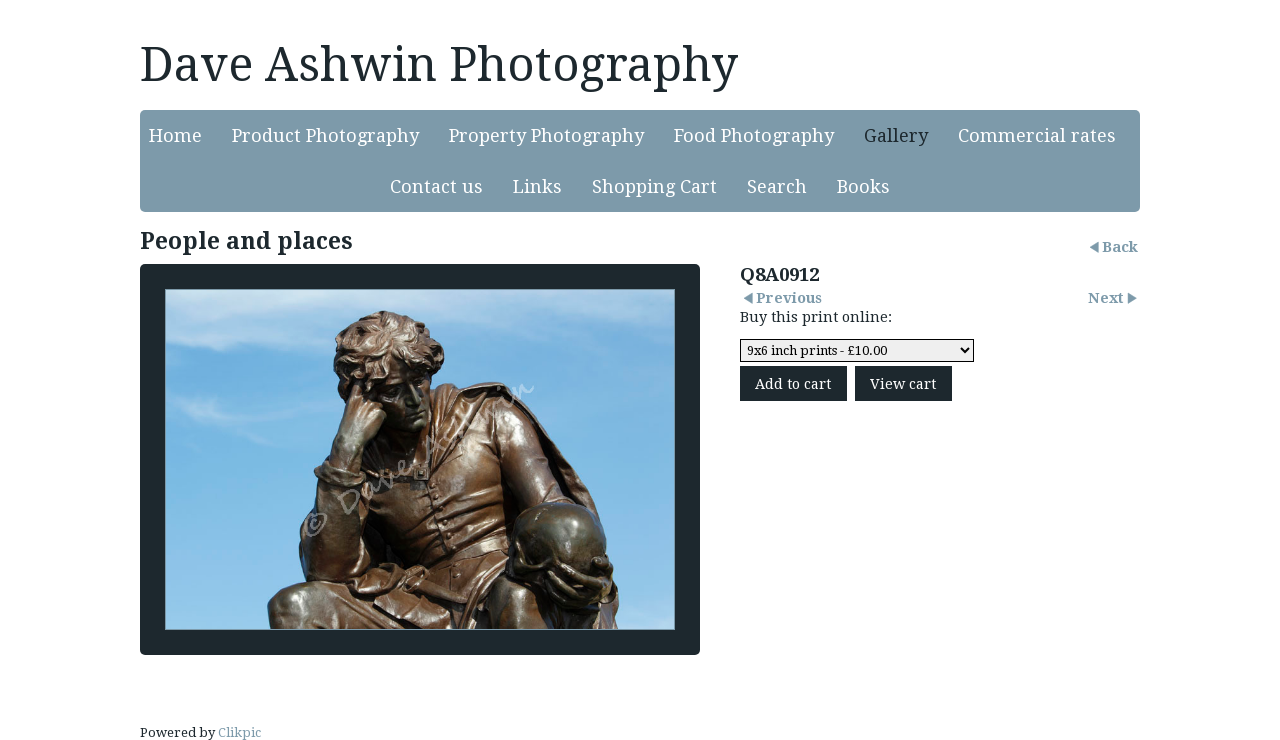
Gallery (896, 135)
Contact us (436, 186)
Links (537, 186)
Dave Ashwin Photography (439, 64)
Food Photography (754, 135)
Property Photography (546, 135)
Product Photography (325, 135)
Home (175, 135)
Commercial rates (1037, 135)
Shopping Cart (654, 186)
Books (863, 186)
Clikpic (239, 732)
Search (777, 186)
